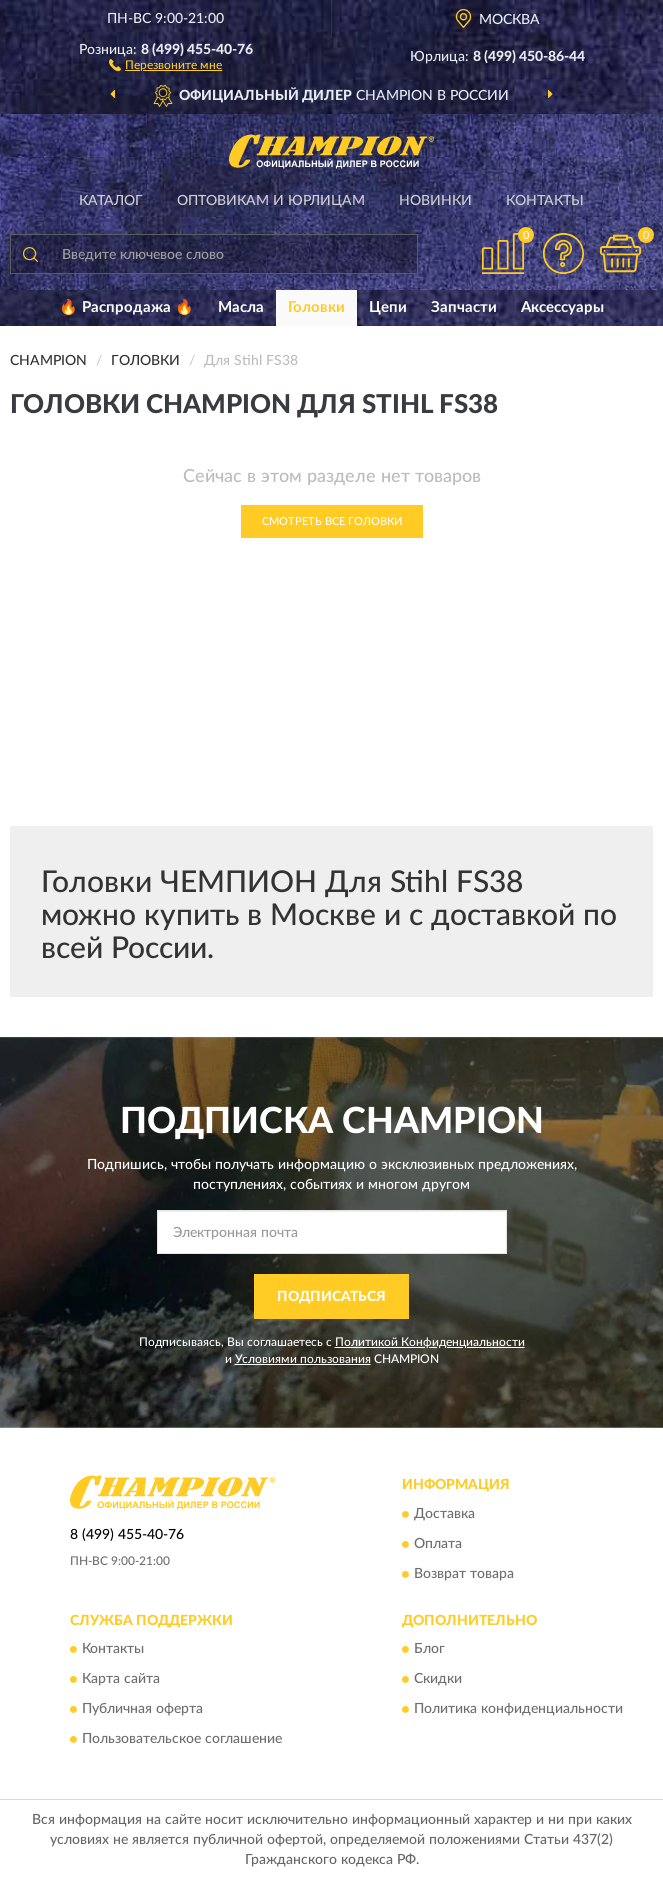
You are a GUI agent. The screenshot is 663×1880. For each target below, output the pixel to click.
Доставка (444, 1514)
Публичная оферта (142, 1710)
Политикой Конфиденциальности (430, 1342)
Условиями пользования (303, 1359)
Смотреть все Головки (332, 521)
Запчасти (464, 307)
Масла (241, 307)
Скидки (438, 1680)
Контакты (545, 201)
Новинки (435, 201)
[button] (165, 64)
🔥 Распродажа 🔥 (126, 307)
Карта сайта (121, 1680)
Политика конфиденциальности (518, 1710)
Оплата (438, 1544)
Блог (429, 1650)
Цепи (388, 307)
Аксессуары (562, 307)
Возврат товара (464, 1574)
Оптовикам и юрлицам (271, 201)
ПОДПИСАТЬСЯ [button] (331, 1297)
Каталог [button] (111, 201)
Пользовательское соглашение (182, 1740)
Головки (316, 307)
